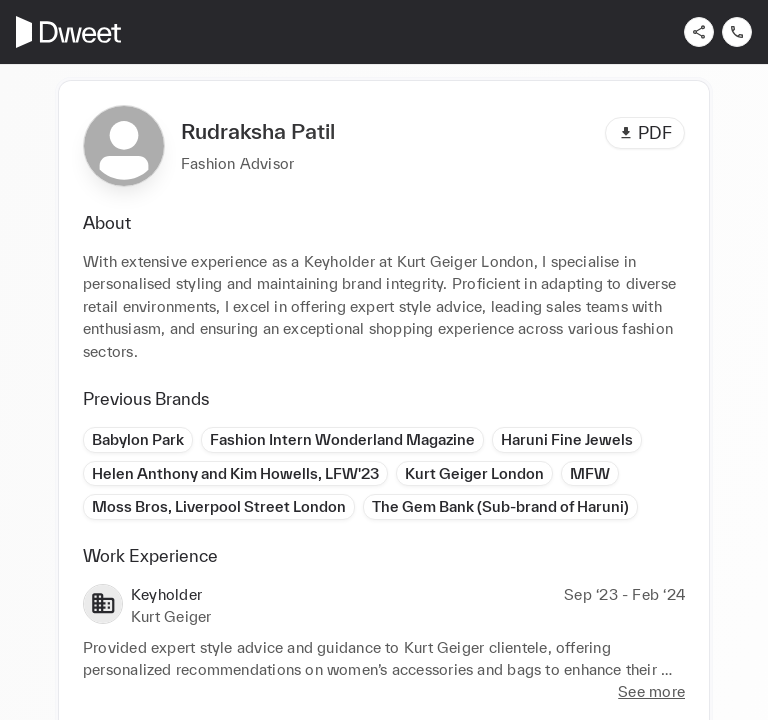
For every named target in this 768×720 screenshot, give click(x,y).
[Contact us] (737, 32)
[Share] (699, 32)
